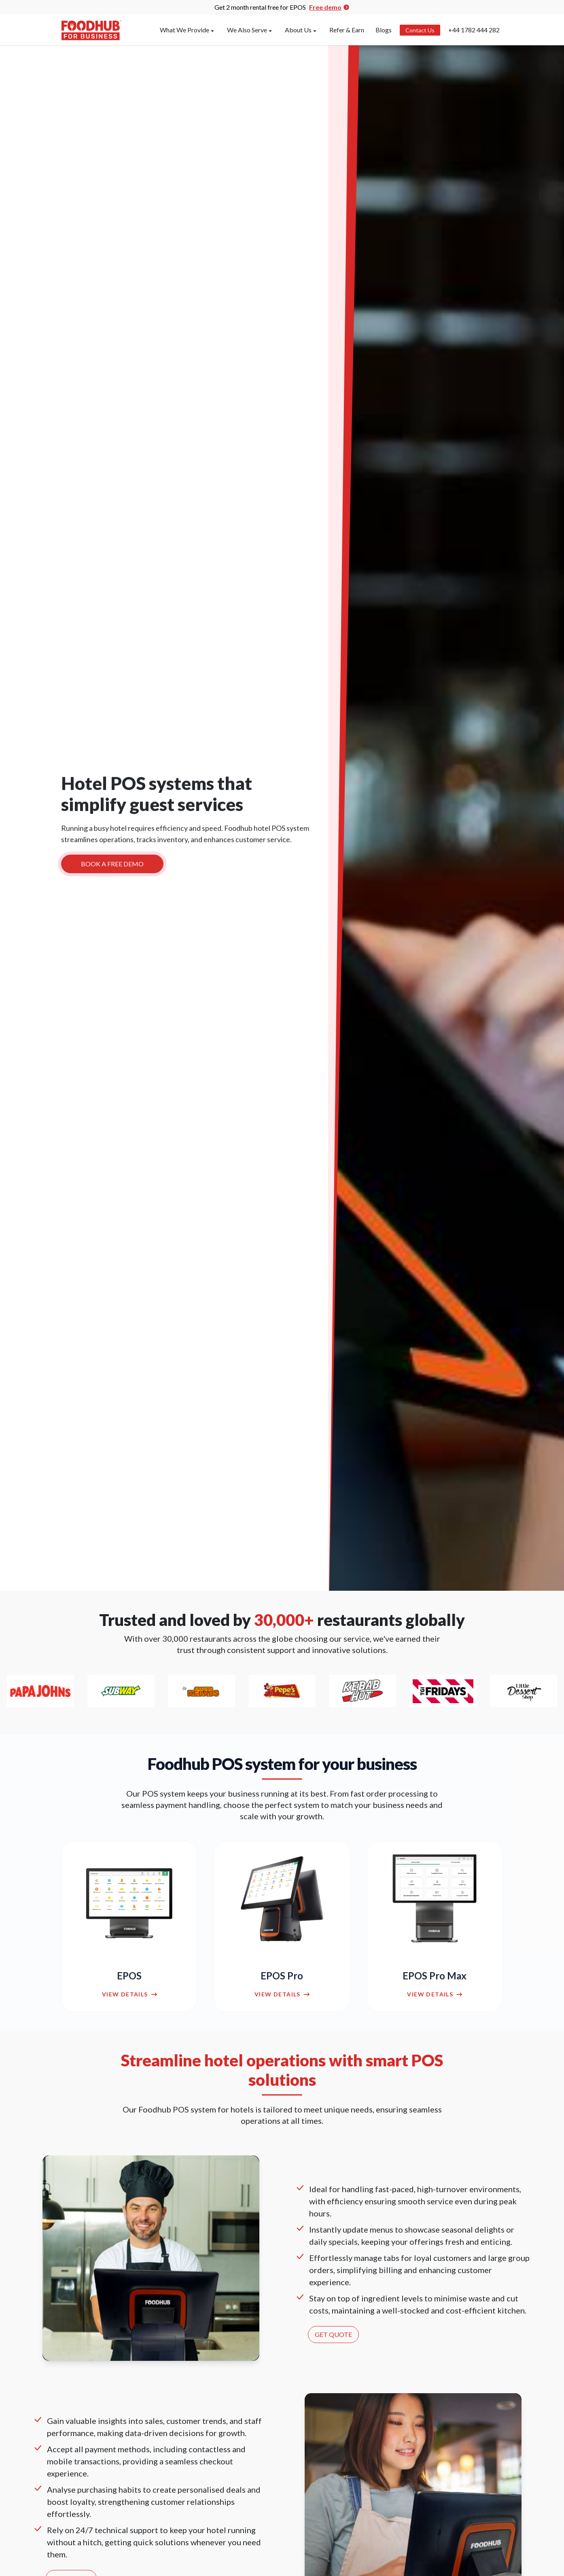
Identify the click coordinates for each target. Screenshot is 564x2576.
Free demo (329, 7)
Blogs (383, 30)
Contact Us (420, 30)
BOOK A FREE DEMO (112, 866)
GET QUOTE (333, 2334)
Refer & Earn (346, 30)
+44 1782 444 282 (474, 30)
